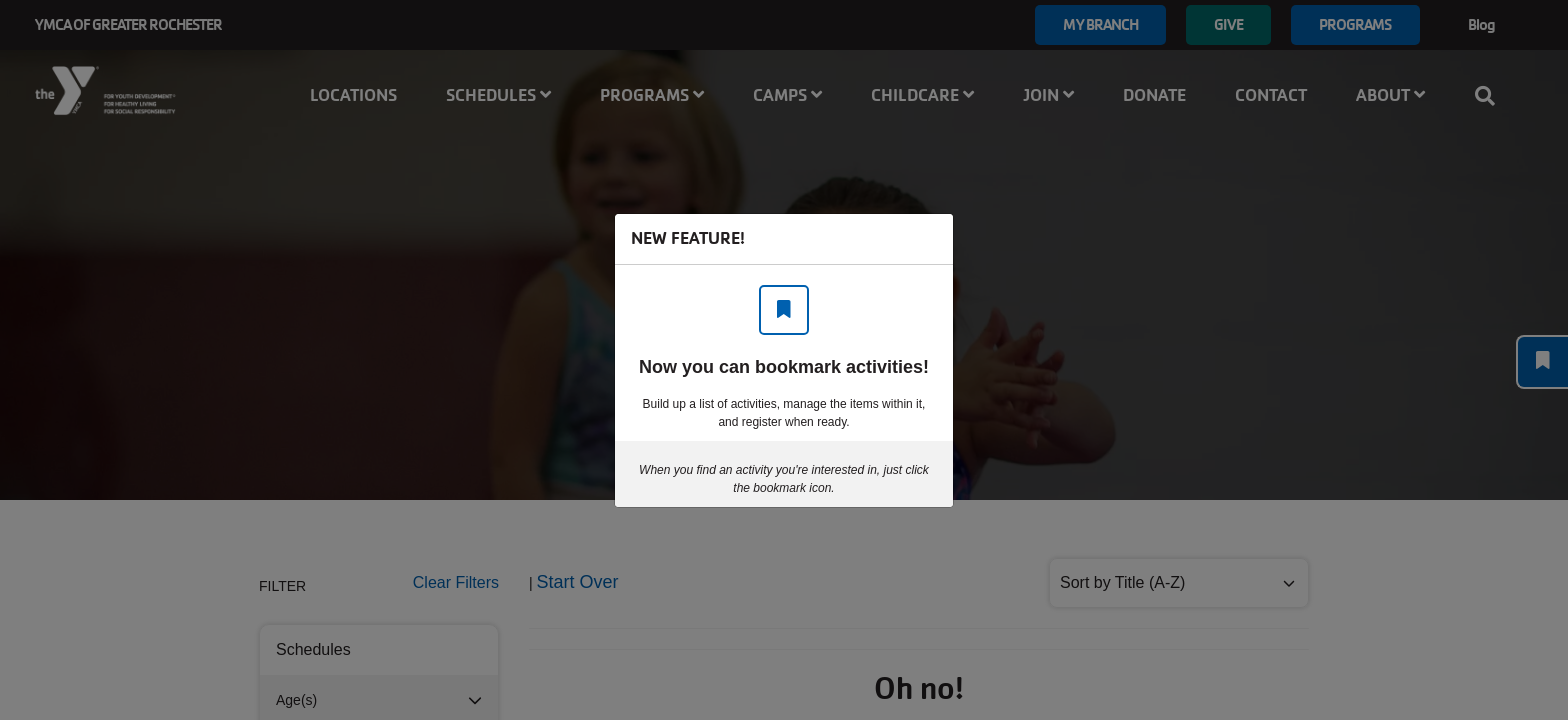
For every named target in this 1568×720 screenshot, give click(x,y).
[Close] (928, 239)
